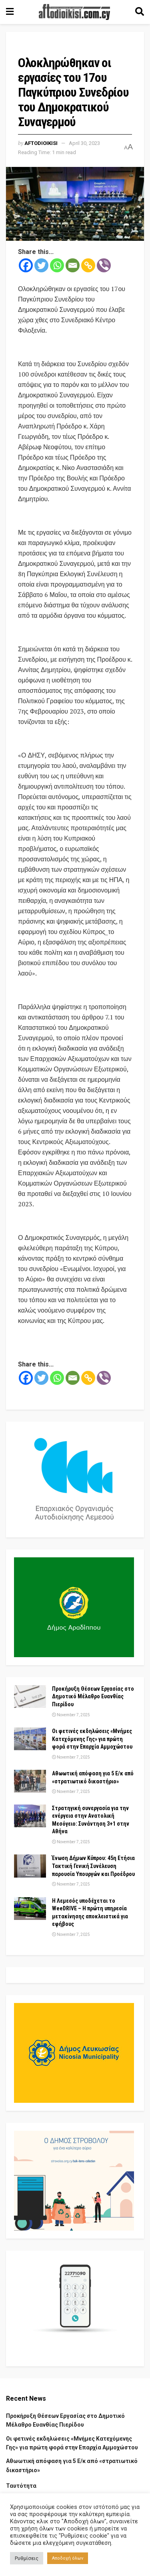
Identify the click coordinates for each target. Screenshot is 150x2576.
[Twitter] (41, 265)
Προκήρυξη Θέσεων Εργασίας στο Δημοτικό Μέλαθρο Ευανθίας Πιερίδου (93, 1696)
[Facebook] (26, 265)
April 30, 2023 (84, 143)
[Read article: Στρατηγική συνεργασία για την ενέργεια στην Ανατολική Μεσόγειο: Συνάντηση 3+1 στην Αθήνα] (30, 1816)
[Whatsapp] (57, 265)
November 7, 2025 (71, 1715)
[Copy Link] (88, 265)
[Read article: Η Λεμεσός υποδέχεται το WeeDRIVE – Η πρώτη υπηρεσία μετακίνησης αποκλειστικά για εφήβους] (30, 1908)
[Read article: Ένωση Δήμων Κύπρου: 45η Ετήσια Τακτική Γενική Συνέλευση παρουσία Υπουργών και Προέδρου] (30, 1865)
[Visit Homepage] (74, 12)
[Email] (73, 265)
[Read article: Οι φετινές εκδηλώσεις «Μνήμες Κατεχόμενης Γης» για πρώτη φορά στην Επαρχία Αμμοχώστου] (30, 1738)
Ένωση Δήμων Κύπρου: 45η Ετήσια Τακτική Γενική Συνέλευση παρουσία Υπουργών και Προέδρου (93, 1866)
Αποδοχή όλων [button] (67, 2558)
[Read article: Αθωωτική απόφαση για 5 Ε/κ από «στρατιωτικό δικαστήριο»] (30, 1781)
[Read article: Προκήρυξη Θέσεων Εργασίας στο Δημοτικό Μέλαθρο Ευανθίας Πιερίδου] (30, 1696)
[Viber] (104, 265)
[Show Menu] (10, 12)
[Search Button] (139, 12)
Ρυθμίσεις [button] (26, 2558)
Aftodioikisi (41, 143)
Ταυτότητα (21, 2486)
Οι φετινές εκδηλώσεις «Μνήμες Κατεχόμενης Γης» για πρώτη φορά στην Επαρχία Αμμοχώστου (92, 1739)
